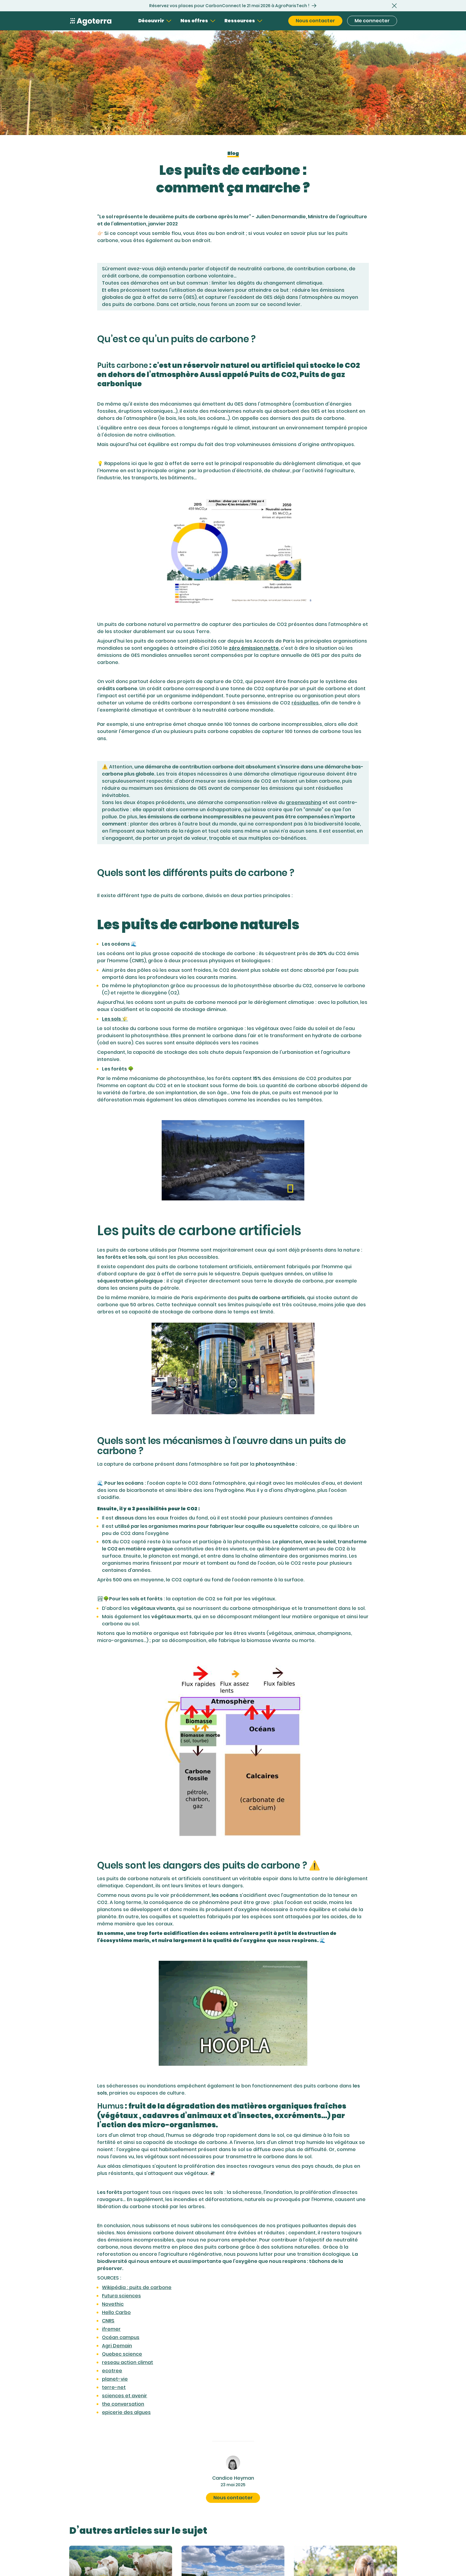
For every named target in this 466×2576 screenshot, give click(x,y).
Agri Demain (117, 2345)
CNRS (108, 2320)
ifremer (111, 2329)
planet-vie (115, 2379)
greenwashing (303, 802)
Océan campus (120, 2337)
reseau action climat (127, 2362)
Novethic (113, 2304)
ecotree (112, 2370)
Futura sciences (121, 2295)
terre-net (114, 2387)
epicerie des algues (126, 2412)
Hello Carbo (116, 2312)
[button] (394, 5)
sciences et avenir (124, 2395)
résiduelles (305, 702)
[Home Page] (90, 20)
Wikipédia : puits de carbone (136, 2287)
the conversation (123, 2404)
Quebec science (122, 2354)
